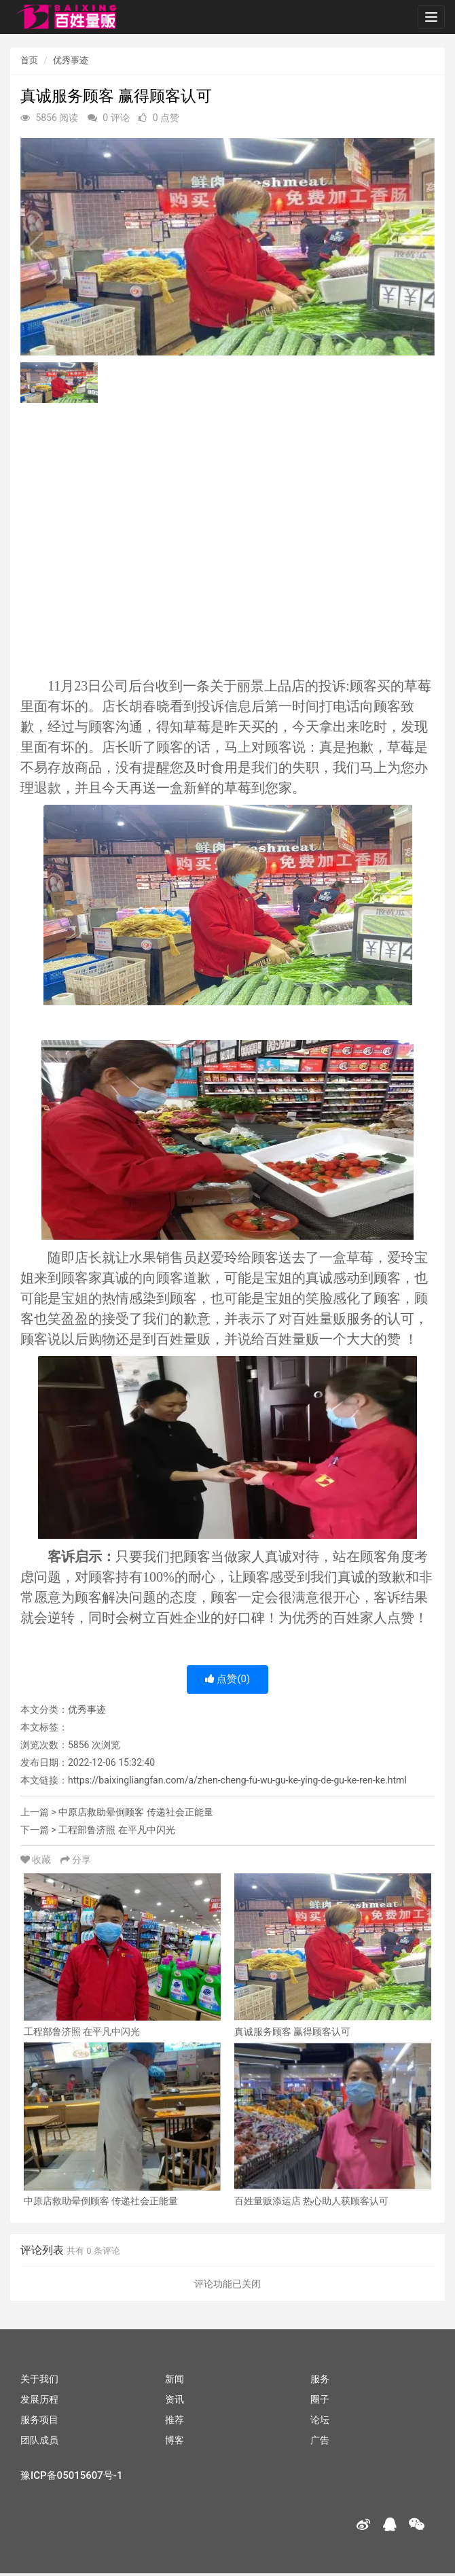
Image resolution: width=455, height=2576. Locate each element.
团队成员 (39, 2440)
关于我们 (39, 2378)
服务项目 (39, 2419)
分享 (75, 1859)
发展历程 (39, 2399)
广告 (319, 2440)
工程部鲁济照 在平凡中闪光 (116, 1829)
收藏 (37, 1859)
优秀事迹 (70, 60)
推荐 (174, 2419)
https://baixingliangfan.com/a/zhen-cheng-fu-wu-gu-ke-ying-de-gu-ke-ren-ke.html (237, 1780)
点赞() (228, 1679)
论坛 (319, 2419)
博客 (174, 2440)
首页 (29, 60)
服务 (319, 2378)
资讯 (174, 2399)
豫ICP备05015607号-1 (71, 2475)
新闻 (174, 2378)
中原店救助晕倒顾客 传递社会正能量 (135, 1812)
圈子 (319, 2399)
